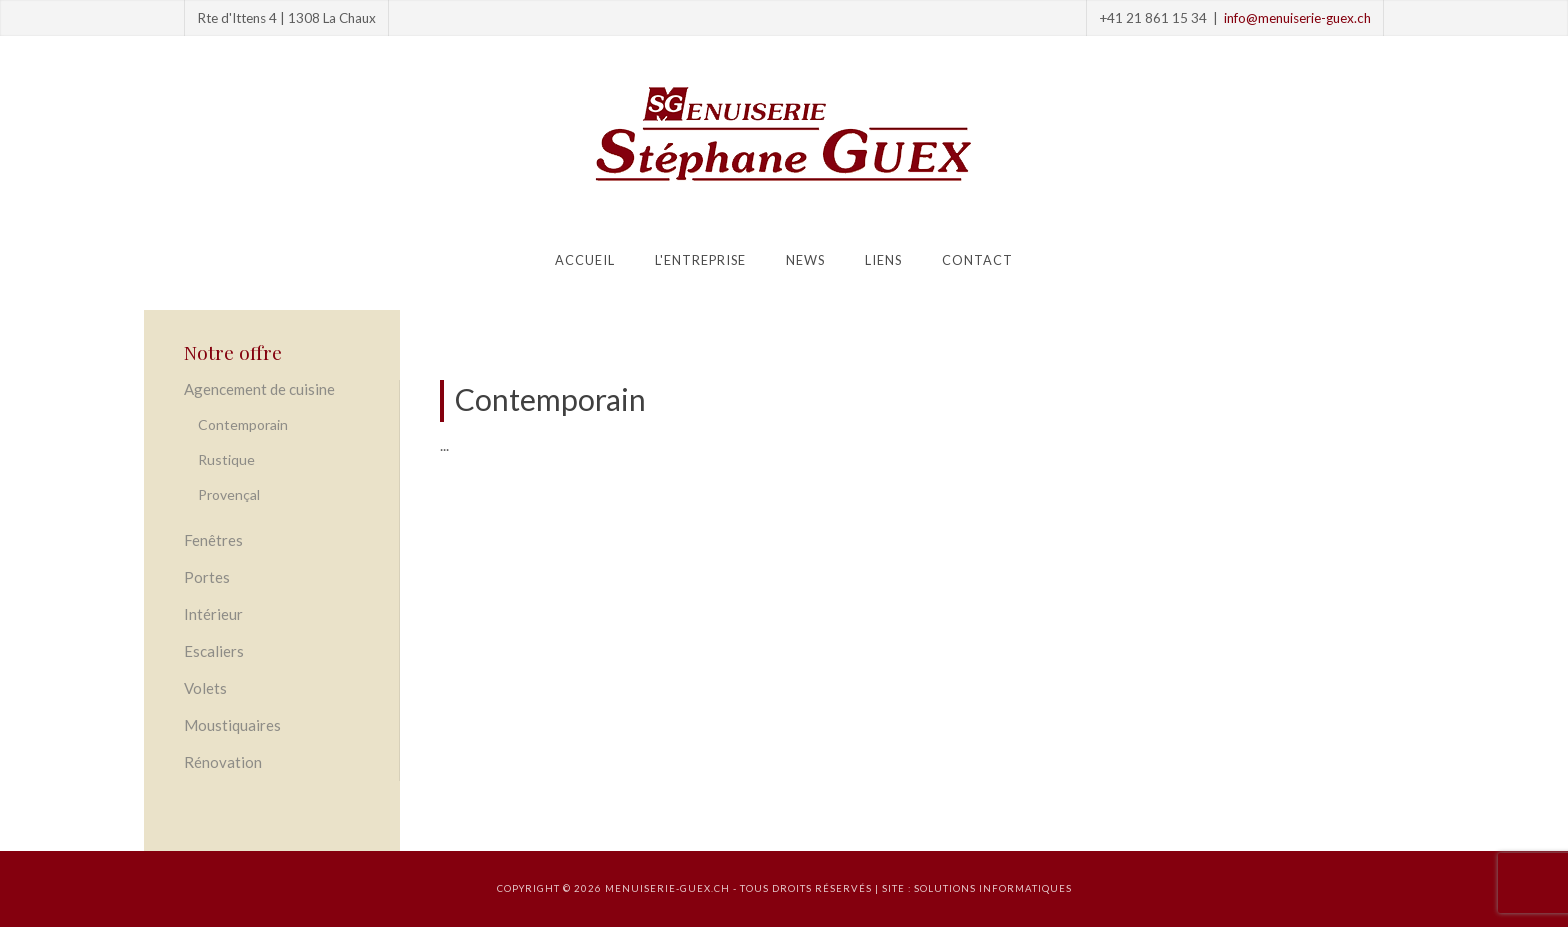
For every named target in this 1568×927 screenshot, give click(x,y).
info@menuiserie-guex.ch (1297, 18)
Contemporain (243, 424)
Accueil (585, 260)
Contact (977, 260)
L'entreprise (700, 260)
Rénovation (223, 762)
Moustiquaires (232, 725)
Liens (883, 260)
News (805, 260)
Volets (205, 688)
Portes (207, 577)
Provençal (229, 494)
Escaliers (214, 651)
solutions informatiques (993, 888)
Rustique (226, 459)
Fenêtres (213, 540)
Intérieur (213, 614)
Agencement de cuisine (259, 389)
